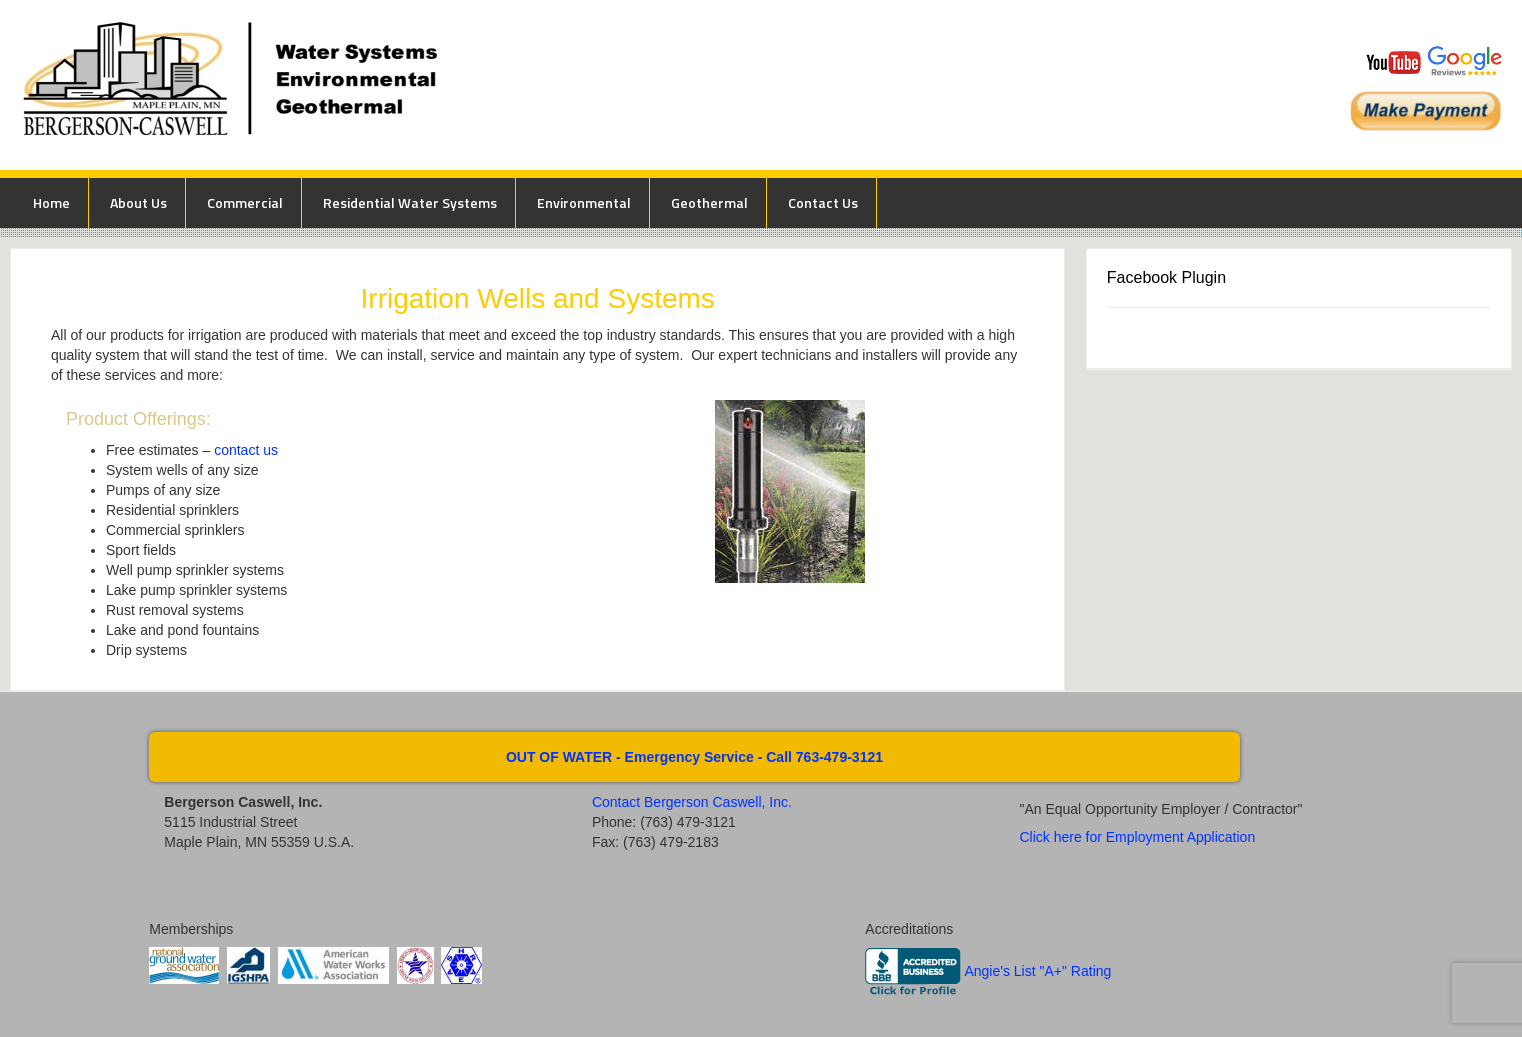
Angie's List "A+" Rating (1037, 971)
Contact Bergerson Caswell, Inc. (692, 802)
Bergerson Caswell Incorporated (571, 85)
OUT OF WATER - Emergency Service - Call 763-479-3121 (694, 757)
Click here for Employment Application (1137, 837)
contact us (246, 450)
